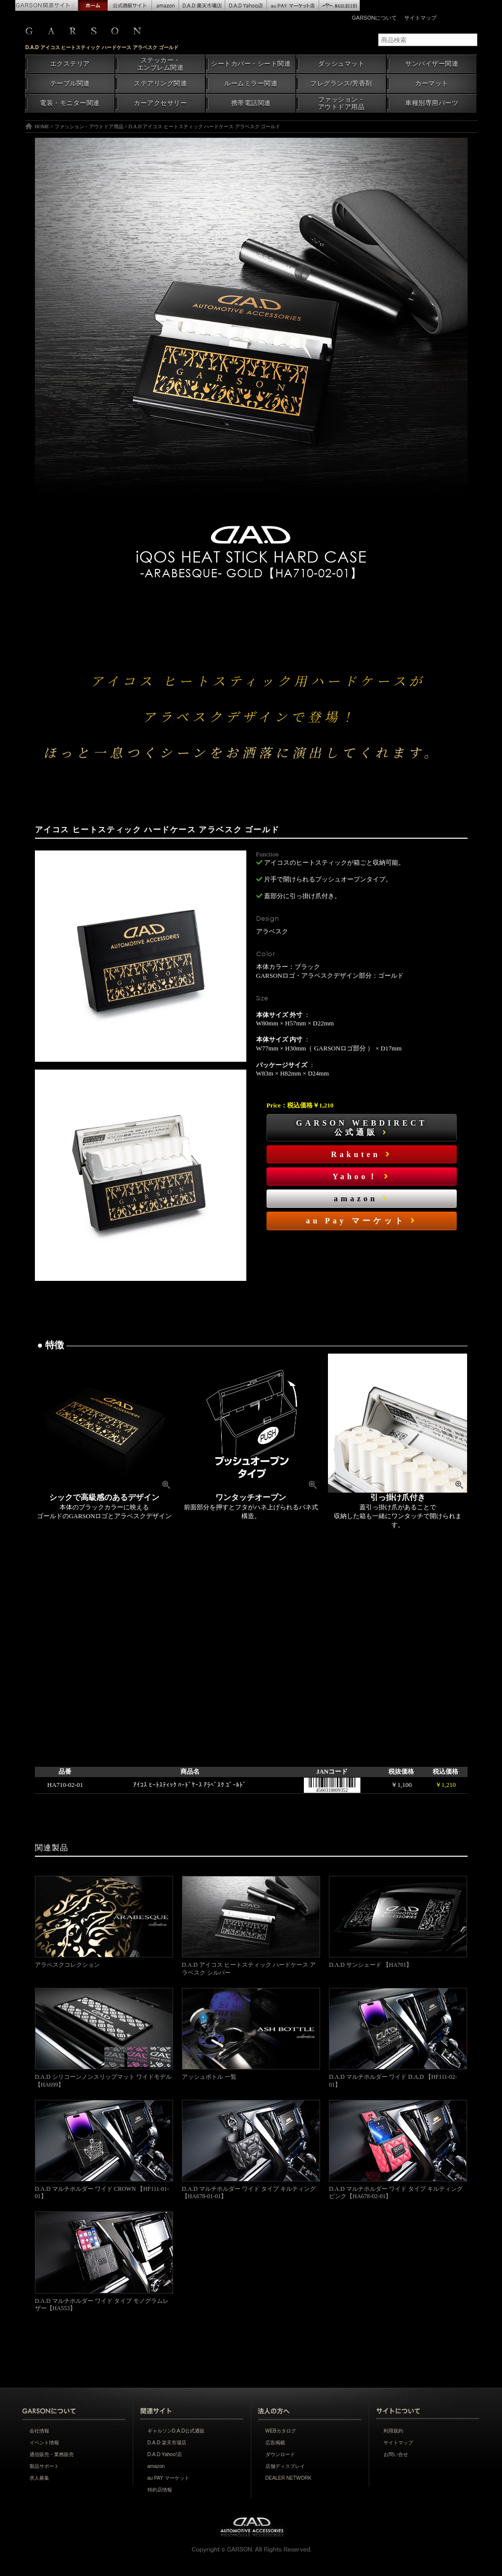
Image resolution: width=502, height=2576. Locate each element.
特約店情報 (160, 2489)
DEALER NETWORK (289, 2478)
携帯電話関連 (251, 103)
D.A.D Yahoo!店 (165, 2454)
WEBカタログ (281, 2431)
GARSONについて (374, 18)
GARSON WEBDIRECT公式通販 (362, 1127)
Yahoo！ (361, 1176)
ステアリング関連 (160, 83)
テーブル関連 (70, 83)
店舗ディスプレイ (285, 2466)
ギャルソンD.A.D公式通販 (176, 2431)
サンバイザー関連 (431, 63)
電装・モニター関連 (70, 103)
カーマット (431, 83)
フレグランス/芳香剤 (341, 83)
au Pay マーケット (361, 1221)
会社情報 (39, 2431)
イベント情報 (44, 2442)
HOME (42, 126)
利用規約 (393, 2431)
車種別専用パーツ (431, 103)
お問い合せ (396, 2454)
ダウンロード (280, 2454)
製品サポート (44, 2466)
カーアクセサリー (160, 103)
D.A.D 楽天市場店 (167, 2442)
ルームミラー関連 (250, 83)
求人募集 (39, 2478)
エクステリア (70, 63)
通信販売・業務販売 (52, 2454)
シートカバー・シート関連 (251, 63)
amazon (361, 1199)
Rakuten (361, 1154)
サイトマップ (420, 18)
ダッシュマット (341, 63)
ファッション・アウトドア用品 (341, 103)
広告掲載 (275, 2442)
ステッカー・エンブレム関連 (160, 64)
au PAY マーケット (168, 2478)
